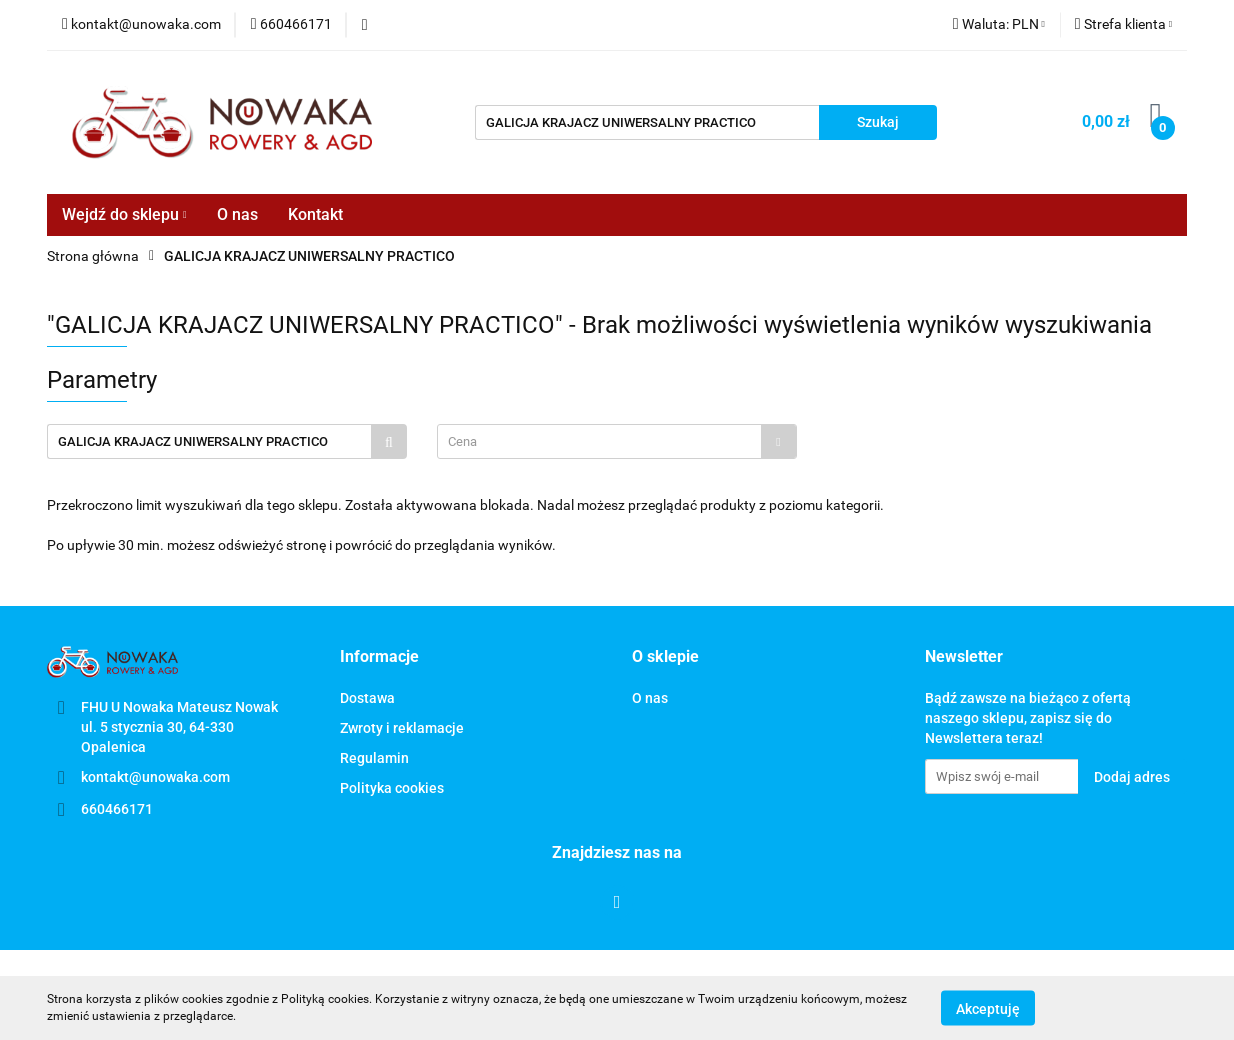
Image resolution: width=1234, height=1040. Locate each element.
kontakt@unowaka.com (155, 777)
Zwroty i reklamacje (402, 728)
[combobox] (617, 441)
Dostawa (367, 698)
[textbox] (599, 441)
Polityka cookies (392, 788)
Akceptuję (988, 1008)
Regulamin (374, 758)
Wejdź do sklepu (124, 214)
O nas (237, 214)
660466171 (117, 809)
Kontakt (315, 214)
